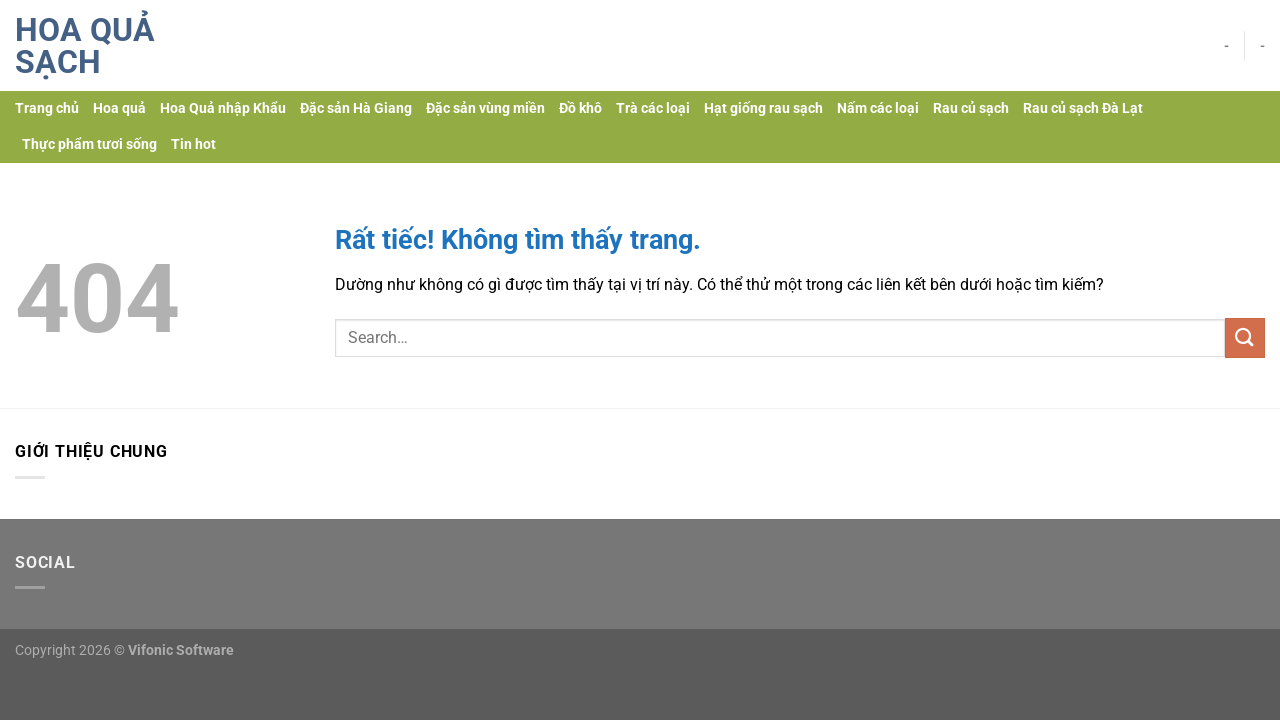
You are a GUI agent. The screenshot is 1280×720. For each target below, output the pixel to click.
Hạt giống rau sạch (763, 108)
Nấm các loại (878, 108)
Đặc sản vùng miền (485, 108)
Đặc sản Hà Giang (356, 108)
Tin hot (193, 144)
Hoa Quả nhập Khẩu (223, 108)
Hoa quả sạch (85, 46)
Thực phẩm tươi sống (89, 144)
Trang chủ (47, 108)
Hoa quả (119, 108)
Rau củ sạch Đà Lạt (1083, 108)
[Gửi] (1245, 337)
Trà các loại (653, 108)
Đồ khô (580, 108)
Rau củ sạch (971, 108)
